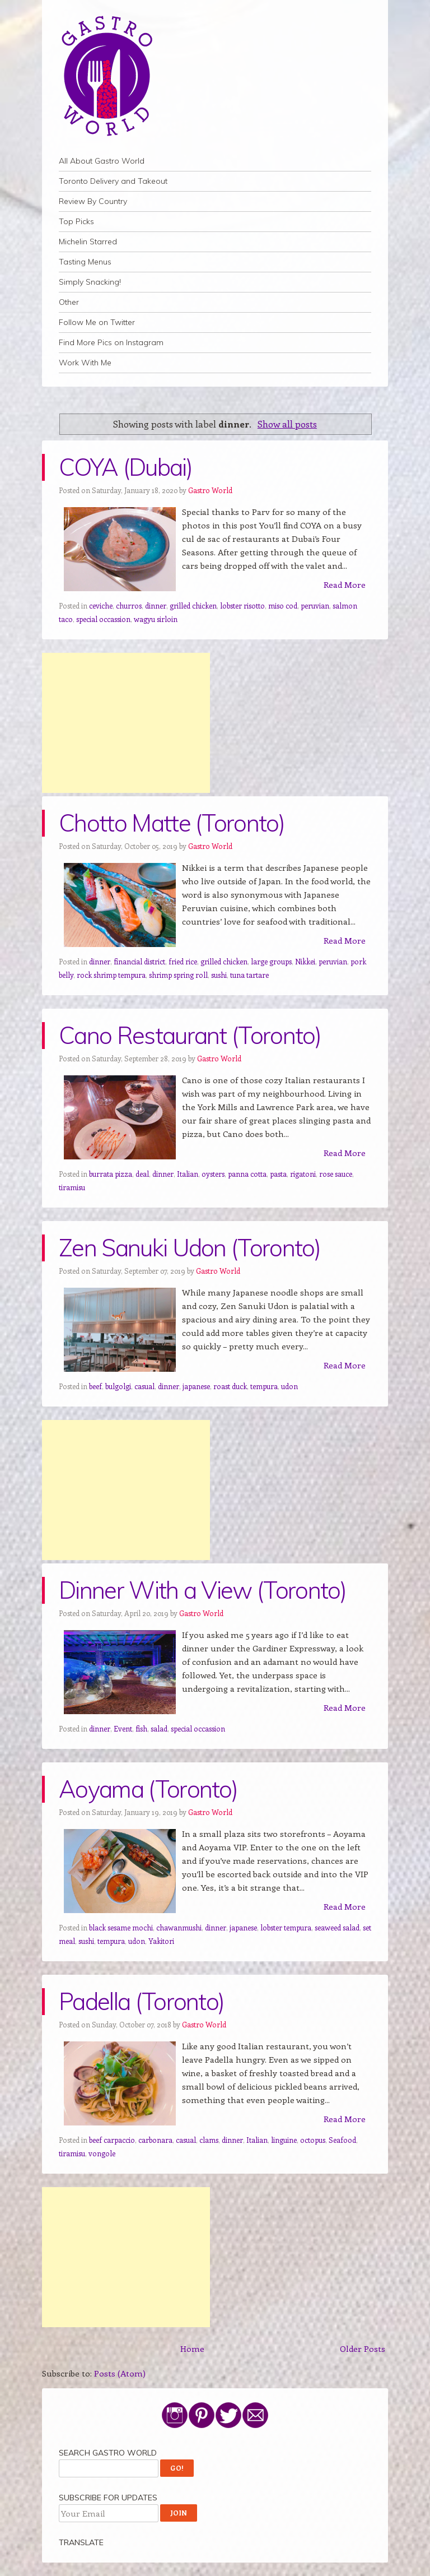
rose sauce (335, 1173)
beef (95, 1386)
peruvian (315, 605)
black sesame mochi (121, 1927)
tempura (264, 1386)
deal (142, 1173)
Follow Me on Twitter (97, 322)
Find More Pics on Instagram (111, 342)
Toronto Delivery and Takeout (113, 181)
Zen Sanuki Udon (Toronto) (189, 1248)
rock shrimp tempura (111, 975)
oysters (213, 1173)
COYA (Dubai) (125, 467)
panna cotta (247, 1173)
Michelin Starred (88, 241)
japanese (196, 1386)
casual (144, 1386)
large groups (271, 961)
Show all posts (287, 423)
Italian (187, 1173)
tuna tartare (249, 975)
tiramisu (72, 1187)
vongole (101, 2153)
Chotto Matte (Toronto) (171, 823)
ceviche (101, 605)
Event (123, 1728)
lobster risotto (242, 605)
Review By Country (93, 201)
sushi (219, 975)
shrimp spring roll (178, 975)
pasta (278, 1173)
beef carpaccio (112, 2140)
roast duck (230, 1386)
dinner (155, 605)
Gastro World (210, 490)
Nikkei (305, 961)
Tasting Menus (85, 262)
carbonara (155, 2140)
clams (208, 2140)
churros (129, 605)
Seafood (342, 2140)
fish (141, 1728)
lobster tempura (285, 1927)
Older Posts (362, 2348)
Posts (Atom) (120, 2373)
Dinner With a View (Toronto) (202, 1590)
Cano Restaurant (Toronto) (190, 1035)
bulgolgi (118, 1386)
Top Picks (76, 221)
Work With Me (85, 363)
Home (192, 2348)
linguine (284, 2140)
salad (159, 1728)
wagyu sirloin (155, 619)
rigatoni (303, 1173)
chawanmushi (179, 1927)
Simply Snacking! (90, 282)
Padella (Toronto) (141, 2001)
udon (289, 1386)
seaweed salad (337, 1927)
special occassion (103, 619)
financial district (139, 961)
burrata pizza (110, 1173)
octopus (312, 2140)
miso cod (282, 605)
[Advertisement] (126, 723)
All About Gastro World (101, 161)
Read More (345, 584)
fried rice (183, 961)
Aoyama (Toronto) (148, 1789)
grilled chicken (193, 605)
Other (69, 302)
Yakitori (161, 1941)
